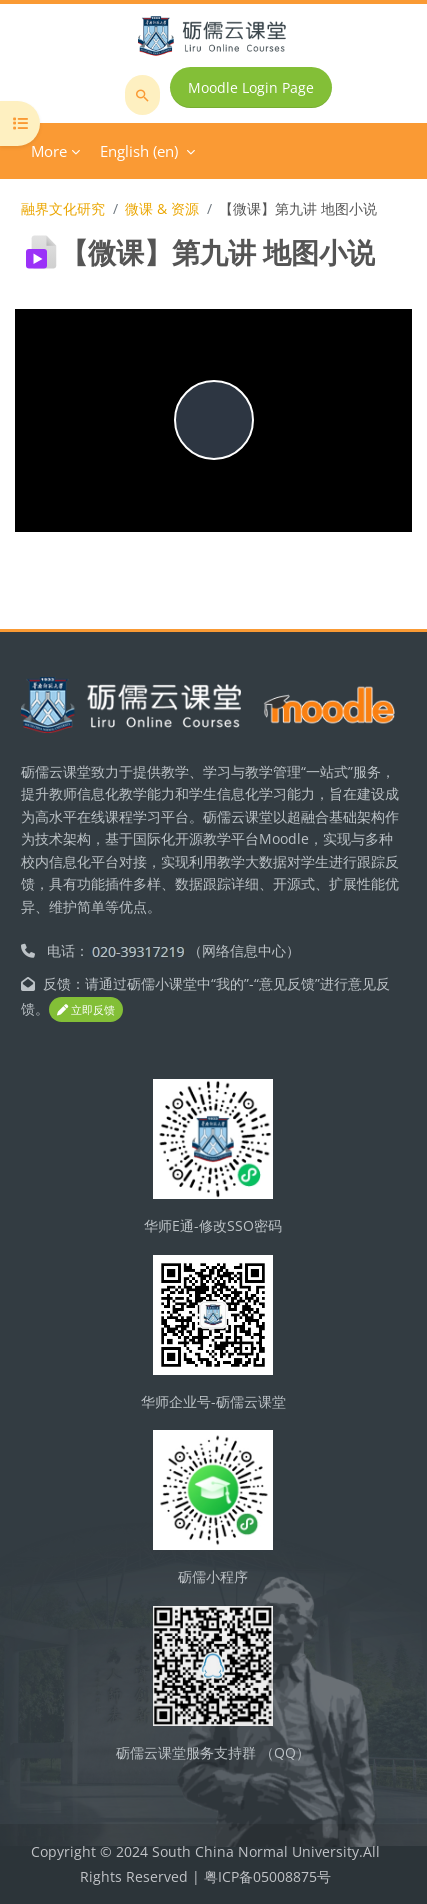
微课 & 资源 (162, 208)
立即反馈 (86, 1009)
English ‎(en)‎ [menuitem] (139, 151)
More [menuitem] (49, 151)
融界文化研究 (63, 208)
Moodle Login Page (251, 87)
